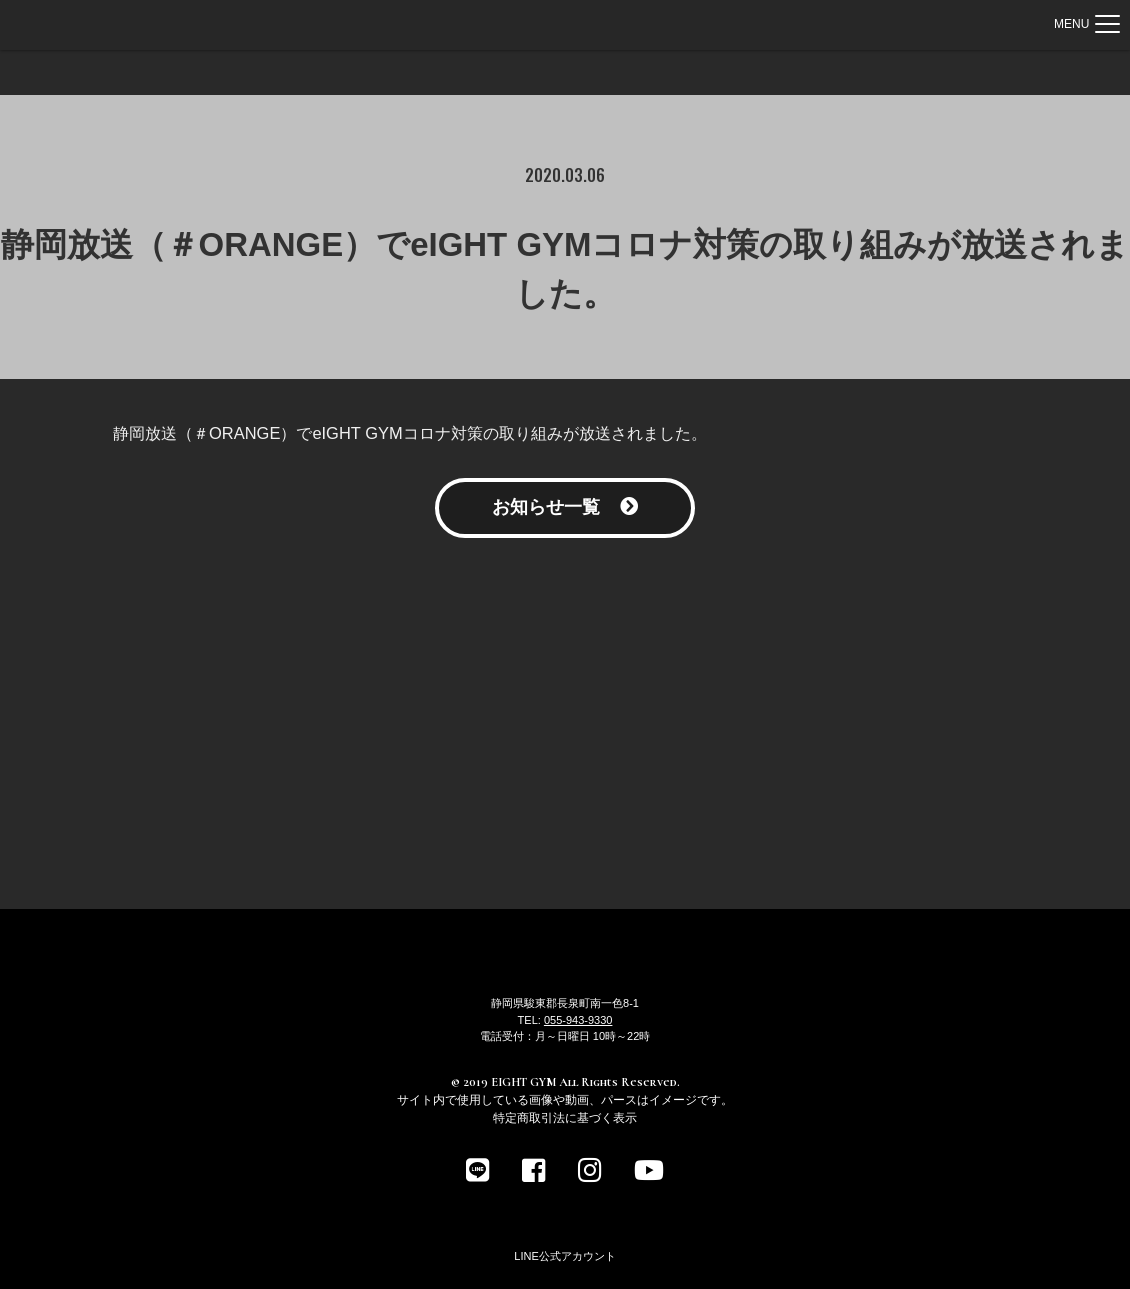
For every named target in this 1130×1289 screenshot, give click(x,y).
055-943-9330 (578, 1020)
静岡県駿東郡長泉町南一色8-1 (565, 1003)
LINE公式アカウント (564, 1256)
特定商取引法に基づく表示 (565, 1118)
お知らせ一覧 (564, 507)
